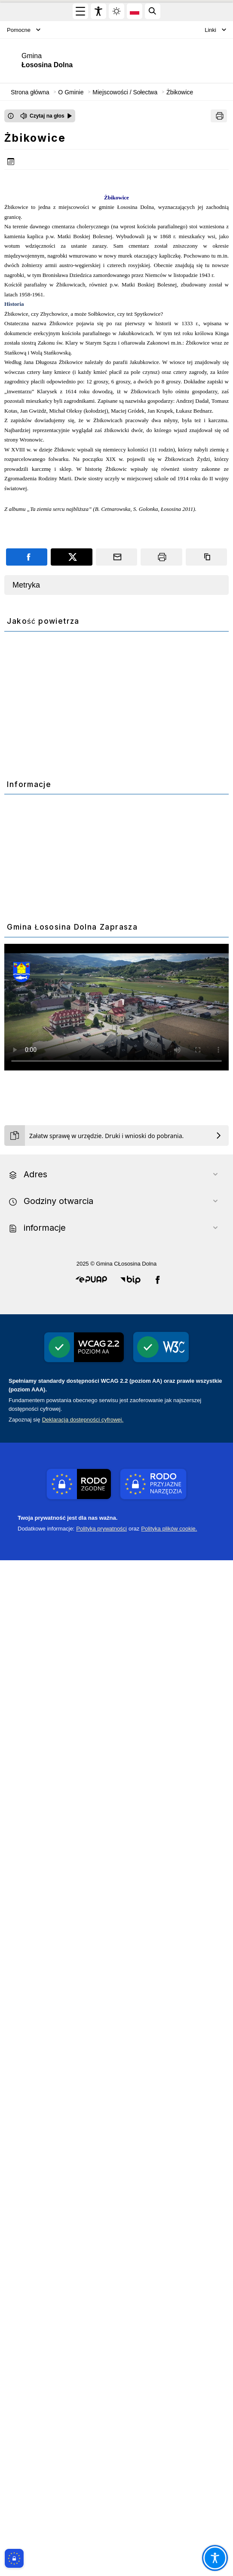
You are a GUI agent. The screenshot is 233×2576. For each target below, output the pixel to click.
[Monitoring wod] (116, 860)
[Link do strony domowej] (60, 61)
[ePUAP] (116, 2020)
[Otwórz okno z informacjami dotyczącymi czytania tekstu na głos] (10, 115)
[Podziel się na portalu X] (71, 557)
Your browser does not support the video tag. (116, 1911)
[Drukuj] (219, 115)
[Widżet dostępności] (98, 11)
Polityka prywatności (101, 2544)
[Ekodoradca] (116, 1146)
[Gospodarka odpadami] (116, 1414)
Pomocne (23, 30)
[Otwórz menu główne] (80, 11)
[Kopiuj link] (206, 557)
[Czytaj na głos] (46, 115)
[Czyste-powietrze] (116, 1000)
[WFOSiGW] (116, 1661)
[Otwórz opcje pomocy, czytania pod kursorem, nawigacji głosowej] (215, 2558)
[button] (91, 2295)
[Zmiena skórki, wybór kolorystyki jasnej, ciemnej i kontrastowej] (116, 11)
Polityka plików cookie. (169, 2544)
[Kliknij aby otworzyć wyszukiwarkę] (152, 11)
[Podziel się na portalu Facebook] (26, 557)
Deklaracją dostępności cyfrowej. (82, 2435)
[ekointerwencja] (116, 2090)
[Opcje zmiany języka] (134, 11)
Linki (215, 30)
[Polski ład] (116, 1772)
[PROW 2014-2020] (116, 1532)
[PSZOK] (116, 1288)
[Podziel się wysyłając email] (116, 557)
